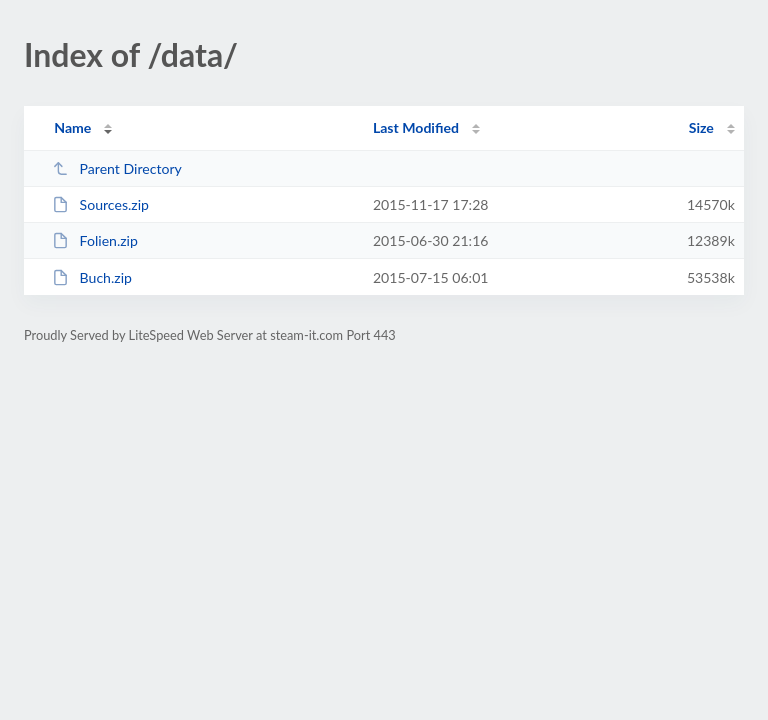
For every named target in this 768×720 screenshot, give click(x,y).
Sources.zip (100, 204)
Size (701, 127)
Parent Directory (117, 168)
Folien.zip (95, 240)
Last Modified (416, 127)
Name (72, 127)
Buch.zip (92, 277)
